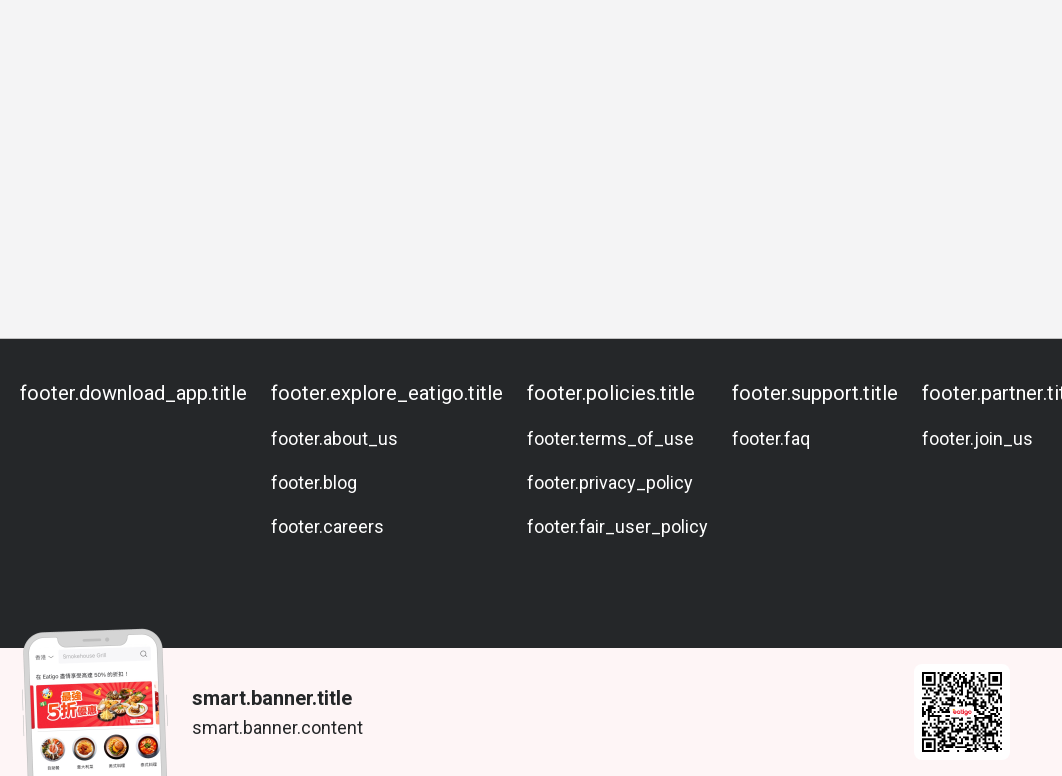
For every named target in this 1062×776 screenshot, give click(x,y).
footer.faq (771, 438)
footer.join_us (977, 438)
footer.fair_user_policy (617, 526)
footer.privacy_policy (610, 482)
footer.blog (314, 482)
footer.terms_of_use (610, 438)
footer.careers (327, 526)
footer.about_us (334, 438)
